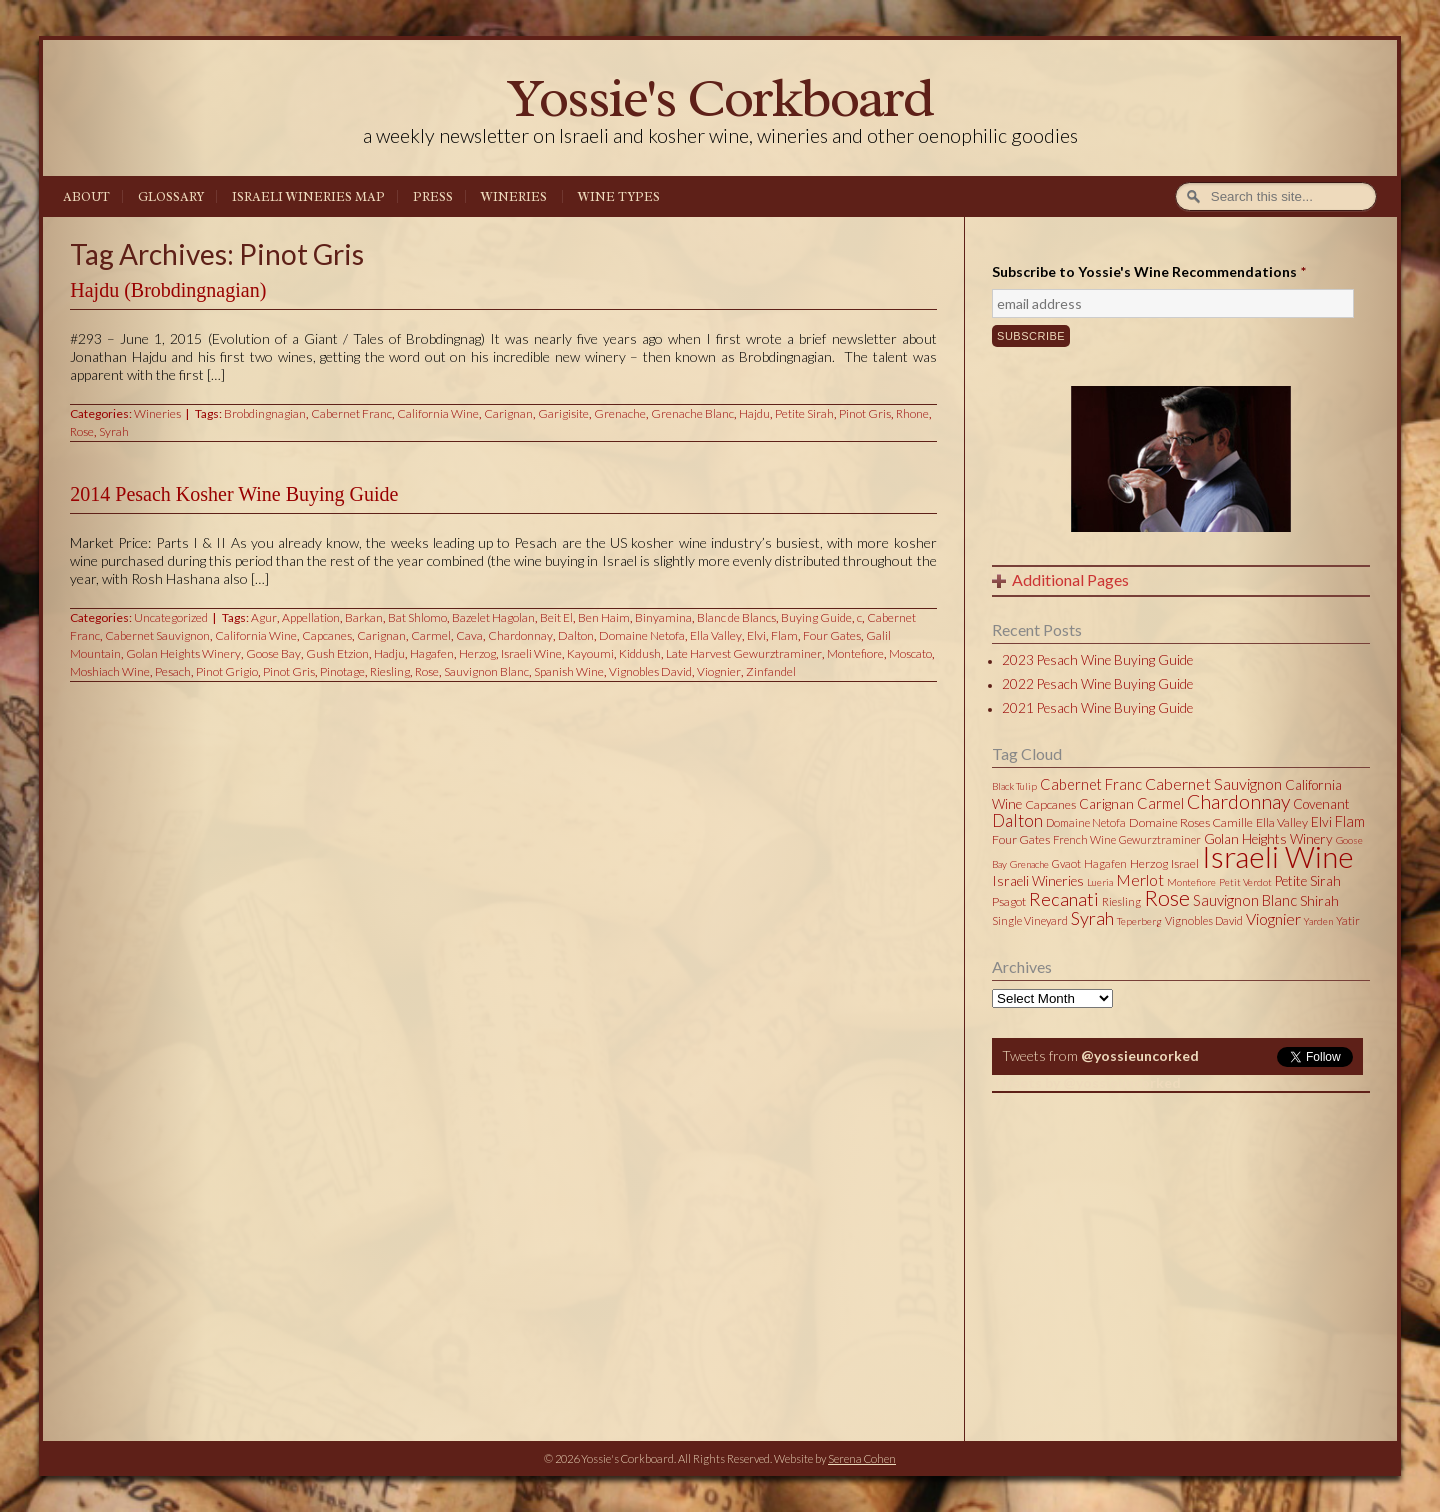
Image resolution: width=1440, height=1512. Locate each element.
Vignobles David (650, 671)
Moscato (910, 653)
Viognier (719, 671)
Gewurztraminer (1160, 839)
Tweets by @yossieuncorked (1086, 1082)
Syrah (114, 431)
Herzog (477, 653)
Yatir (1348, 920)
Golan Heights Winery (183, 653)
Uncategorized (171, 617)
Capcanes (327, 635)
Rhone (912, 413)
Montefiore (855, 653)
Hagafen (432, 653)
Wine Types (619, 197)
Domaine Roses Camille (1191, 822)
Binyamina (663, 617)
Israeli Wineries (1038, 881)
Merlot (1140, 879)
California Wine (438, 413)
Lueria (1100, 882)
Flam (784, 635)
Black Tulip (1014, 786)
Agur (264, 617)
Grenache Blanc (692, 413)
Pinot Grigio (227, 671)
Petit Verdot (1245, 882)
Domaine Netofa (642, 635)
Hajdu (754, 413)
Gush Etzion (337, 653)
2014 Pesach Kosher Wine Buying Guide (234, 494)
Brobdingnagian (265, 413)
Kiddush (640, 653)
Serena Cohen (862, 1458)
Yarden (1318, 921)
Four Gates (832, 635)
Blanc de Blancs (736, 617)
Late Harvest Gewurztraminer (744, 653)
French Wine (1084, 839)
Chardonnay (520, 635)
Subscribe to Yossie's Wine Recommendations (1149, 271)
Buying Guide (816, 617)
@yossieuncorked (1140, 1055)
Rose (82, 431)
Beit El (556, 617)
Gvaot (1066, 863)
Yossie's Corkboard (720, 97)
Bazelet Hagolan (493, 617)
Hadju (389, 653)
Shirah (1319, 901)
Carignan (508, 413)
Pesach (173, 671)
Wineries (514, 197)
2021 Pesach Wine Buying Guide (1097, 708)
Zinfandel (771, 671)
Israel (1185, 863)
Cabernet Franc (351, 413)
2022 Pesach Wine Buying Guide (1097, 684)
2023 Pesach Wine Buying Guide (1097, 660)
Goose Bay (273, 653)
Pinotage (342, 671)
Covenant (1321, 804)
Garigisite (563, 413)
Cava (469, 635)
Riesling (390, 671)
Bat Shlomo (417, 617)
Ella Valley (716, 635)
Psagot (1009, 901)
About (86, 197)
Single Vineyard (1030, 920)
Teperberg (1139, 921)
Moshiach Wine (110, 671)
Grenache (620, 413)
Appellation (311, 617)
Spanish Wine (569, 671)
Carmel (431, 635)
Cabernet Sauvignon (157, 635)
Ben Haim (604, 617)
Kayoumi (590, 653)
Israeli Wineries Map (308, 197)
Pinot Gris (865, 413)
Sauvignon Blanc (486, 671)
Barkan (364, 617)
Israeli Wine (531, 653)
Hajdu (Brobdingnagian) (168, 290)
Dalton (576, 635)
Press (433, 197)
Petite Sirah (804, 413)
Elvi (756, 635)
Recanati (1064, 899)
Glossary (171, 197)
